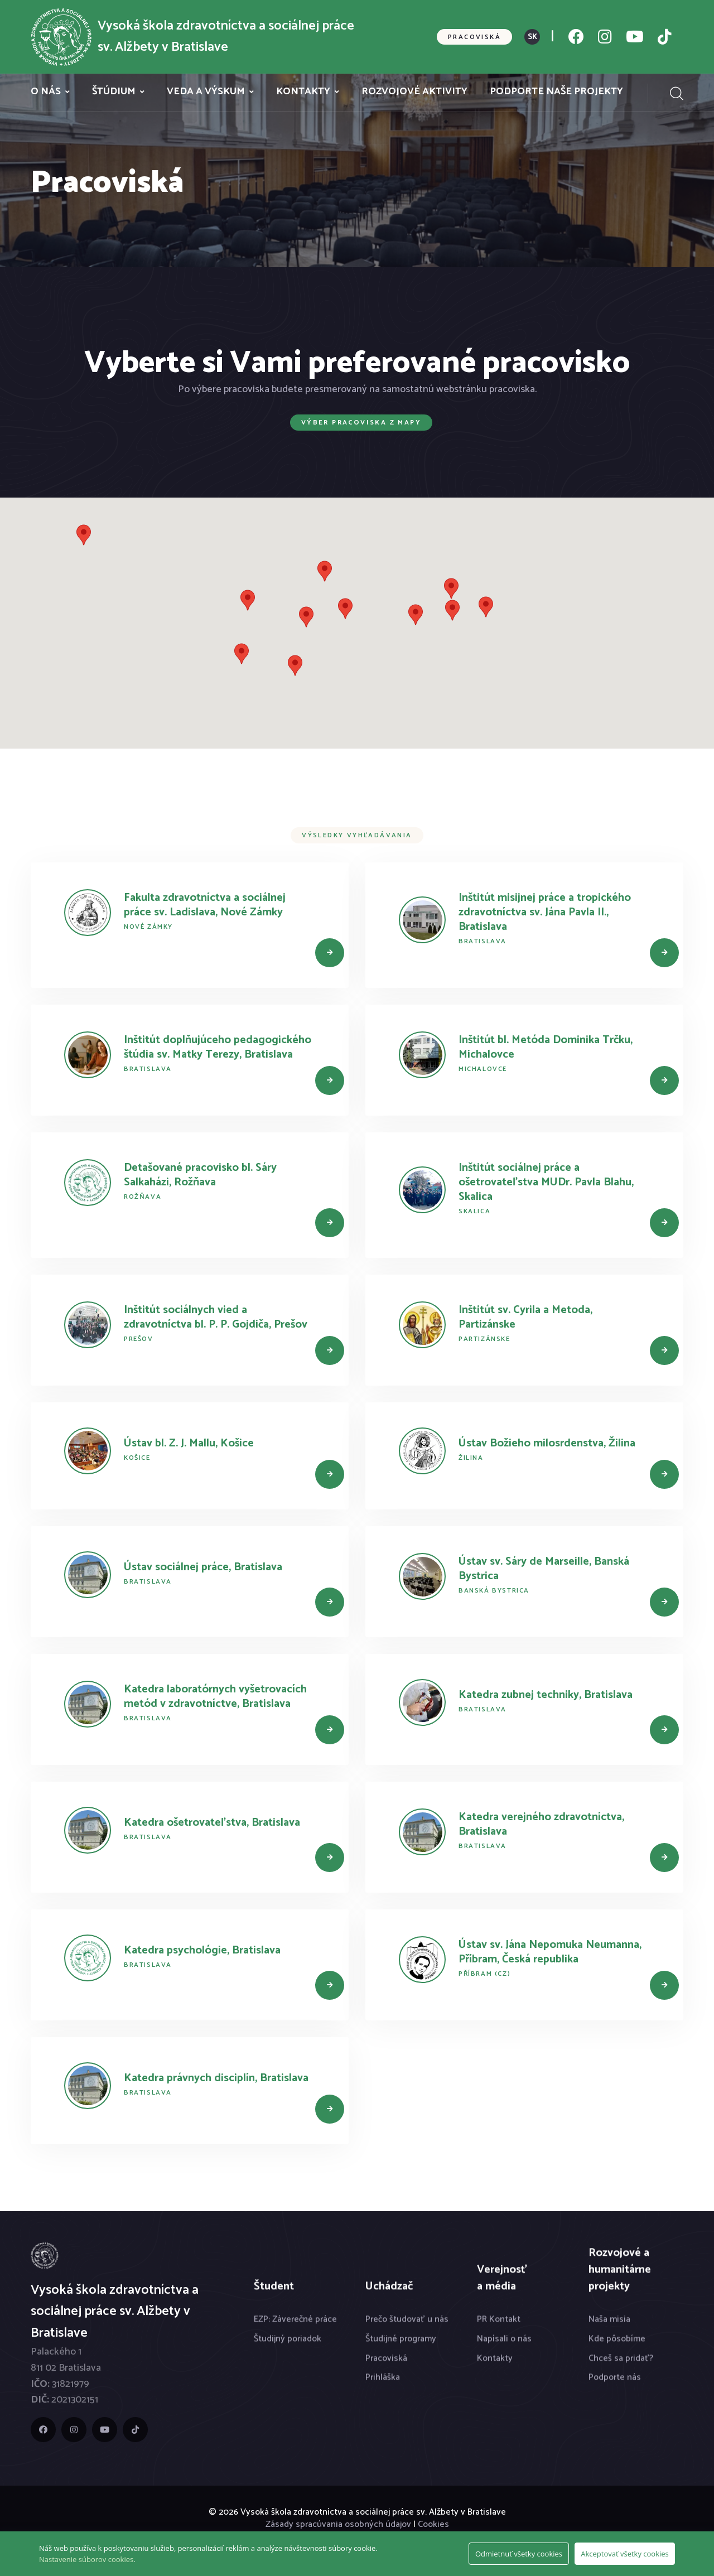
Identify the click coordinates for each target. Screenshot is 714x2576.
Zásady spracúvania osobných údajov (338, 2524)
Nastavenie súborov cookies (86, 2559)
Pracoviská (474, 37)
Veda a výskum (206, 92)
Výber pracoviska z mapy (361, 422)
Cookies (433, 2524)
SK (532, 37)
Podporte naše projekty (556, 92)
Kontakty (303, 92)
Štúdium (114, 92)
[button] (345, 608)
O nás (46, 92)
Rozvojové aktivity (414, 92)
